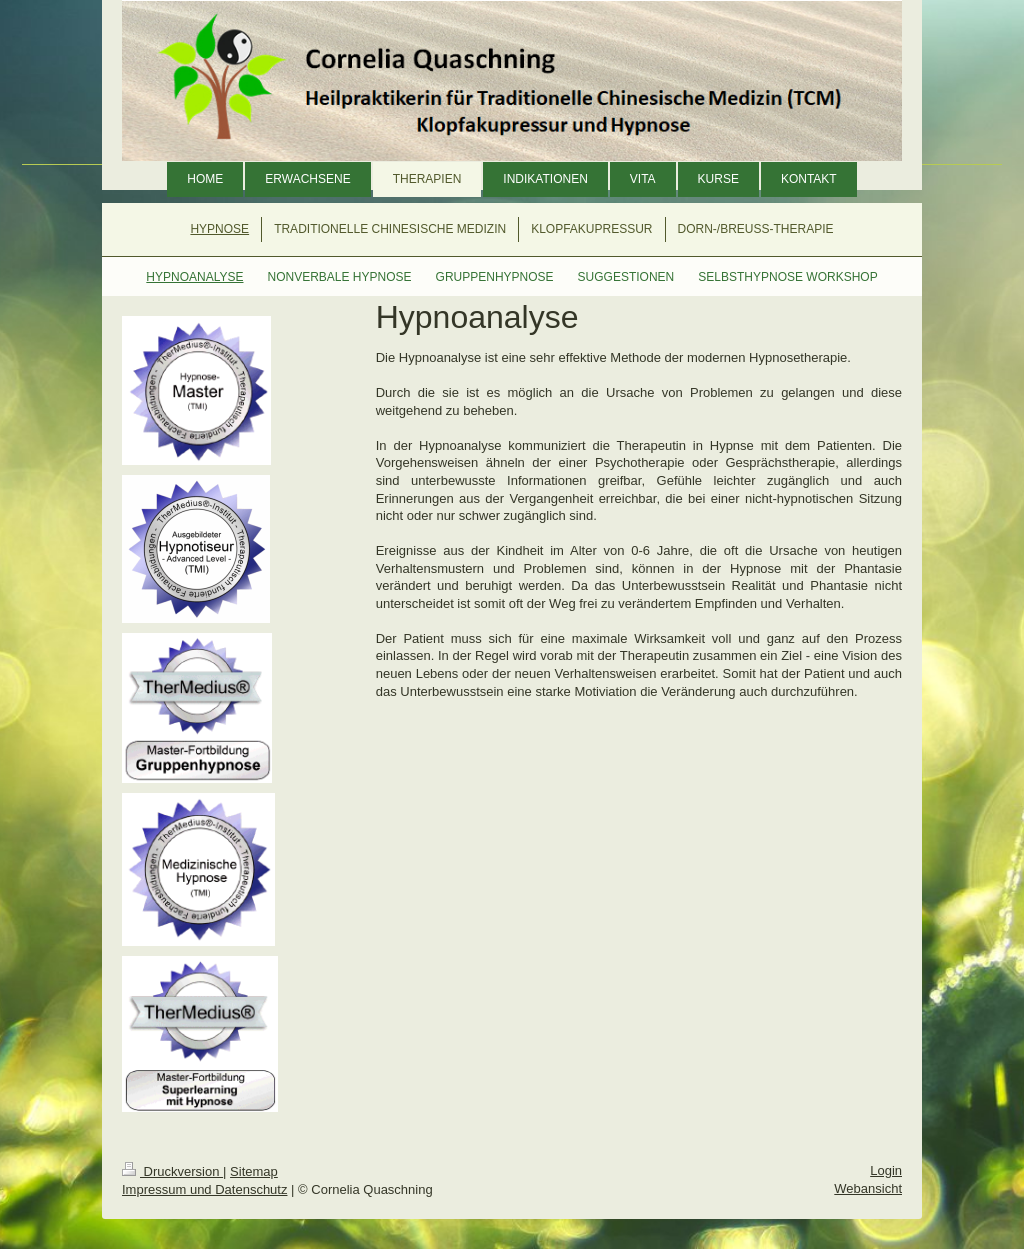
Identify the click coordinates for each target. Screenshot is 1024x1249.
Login (886, 1170)
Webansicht (868, 1188)
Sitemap (254, 1171)
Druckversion (172, 1171)
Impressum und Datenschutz (204, 1189)
